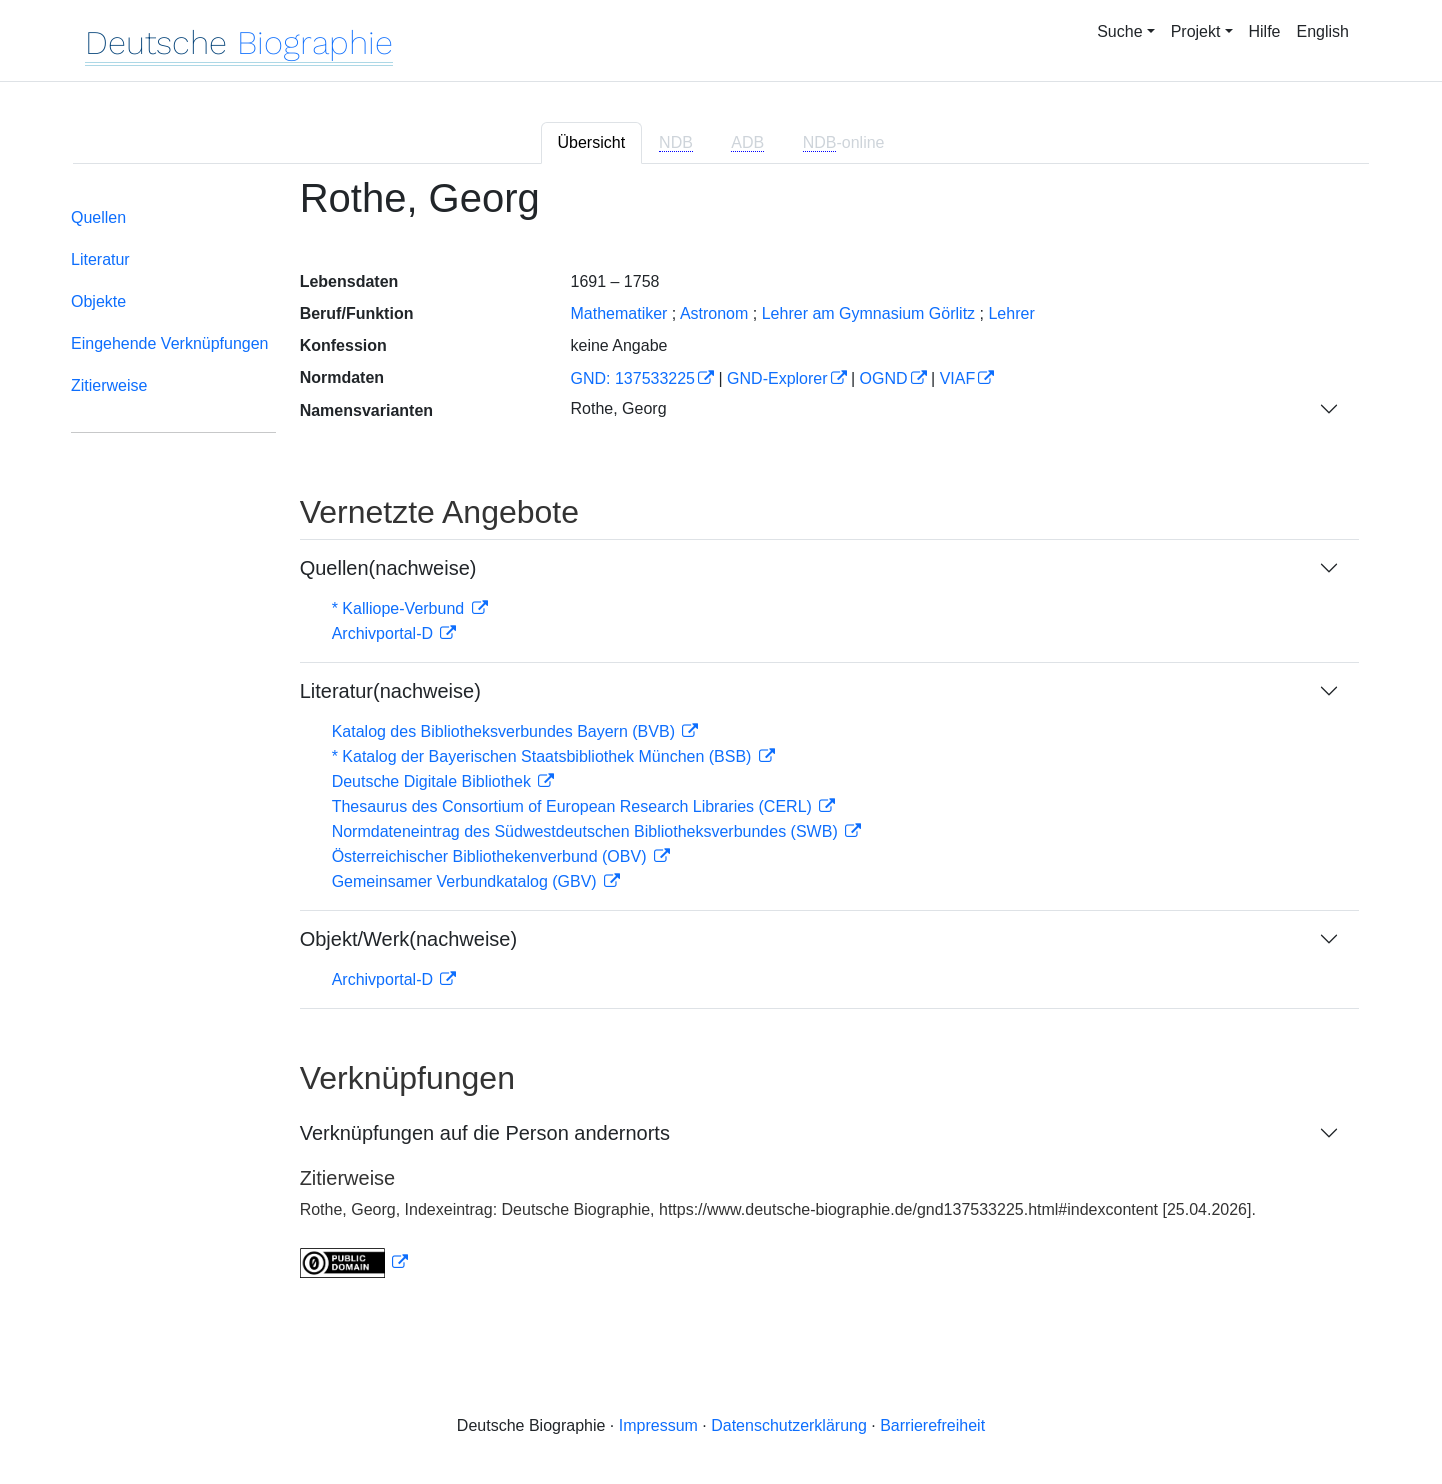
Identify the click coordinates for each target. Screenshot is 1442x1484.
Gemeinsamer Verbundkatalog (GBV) (466, 881)
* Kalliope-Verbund (400, 608)
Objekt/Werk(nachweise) (408, 939)
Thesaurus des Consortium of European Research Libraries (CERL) (574, 806)
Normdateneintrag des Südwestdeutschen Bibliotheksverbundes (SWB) (587, 831)
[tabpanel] (721, 739)
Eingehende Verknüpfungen (170, 343)
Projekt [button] (1196, 31)
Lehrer (1011, 313)
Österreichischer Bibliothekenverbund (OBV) (491, 856)
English (1323, 31)
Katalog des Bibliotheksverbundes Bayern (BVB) (506, 731)
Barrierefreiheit (932, 1425)
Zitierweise (109, 385)
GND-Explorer (777, 378)
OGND (884, 378)
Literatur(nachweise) (390, 691)
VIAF (958, 378)
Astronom (714, 313)
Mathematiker (618, 313)
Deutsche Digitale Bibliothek (434, 781)
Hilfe (1265, 31)
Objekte (98, 301)
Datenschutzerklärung (789, 1425)
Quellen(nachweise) (388, 568)
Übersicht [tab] (592, 142)
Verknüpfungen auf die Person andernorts (485, 1133)
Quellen (98, 217)
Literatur (100, 259)
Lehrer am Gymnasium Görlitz (868, 313)
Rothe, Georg (618, 408)
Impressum (658, 1425)
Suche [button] (1119, 31)
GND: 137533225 (632, 378)
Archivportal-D (385, 633)
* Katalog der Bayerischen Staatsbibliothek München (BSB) (544, 756)
